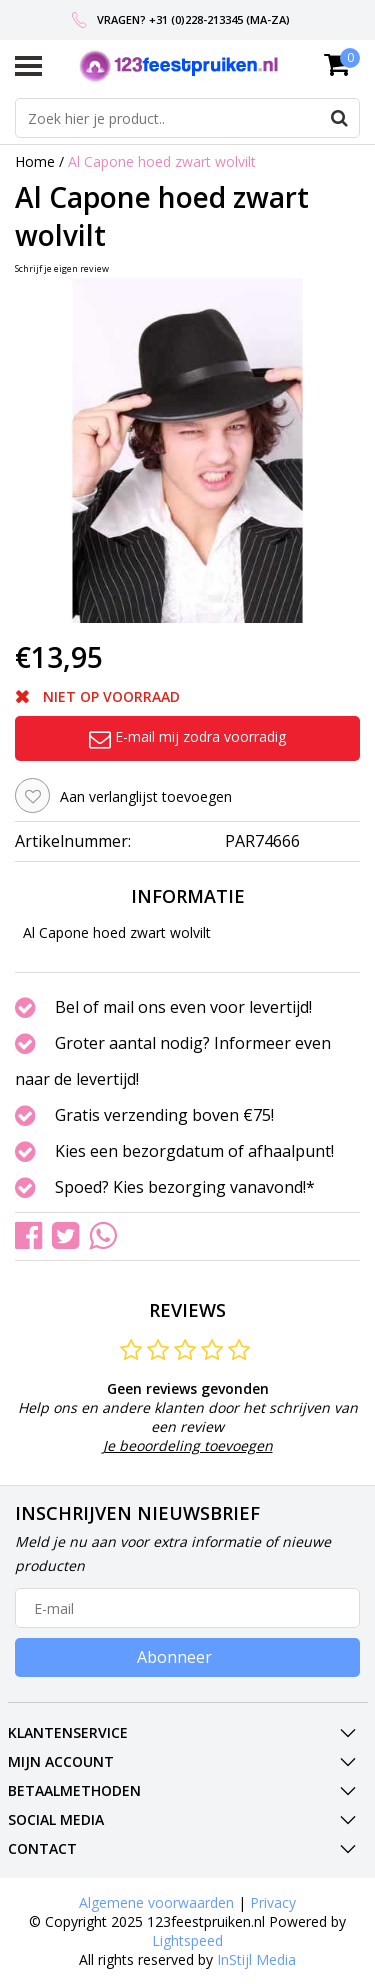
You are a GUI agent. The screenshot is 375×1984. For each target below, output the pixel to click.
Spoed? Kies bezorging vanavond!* (185, 1187)
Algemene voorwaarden (156, 1902)
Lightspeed (187, 1940)
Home (35, 161)
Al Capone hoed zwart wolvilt (162, 161)
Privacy (273, 1902)
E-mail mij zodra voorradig (187, 736)
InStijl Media (256, 1959)
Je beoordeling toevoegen (188, 1445)
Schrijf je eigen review (62, 268)
